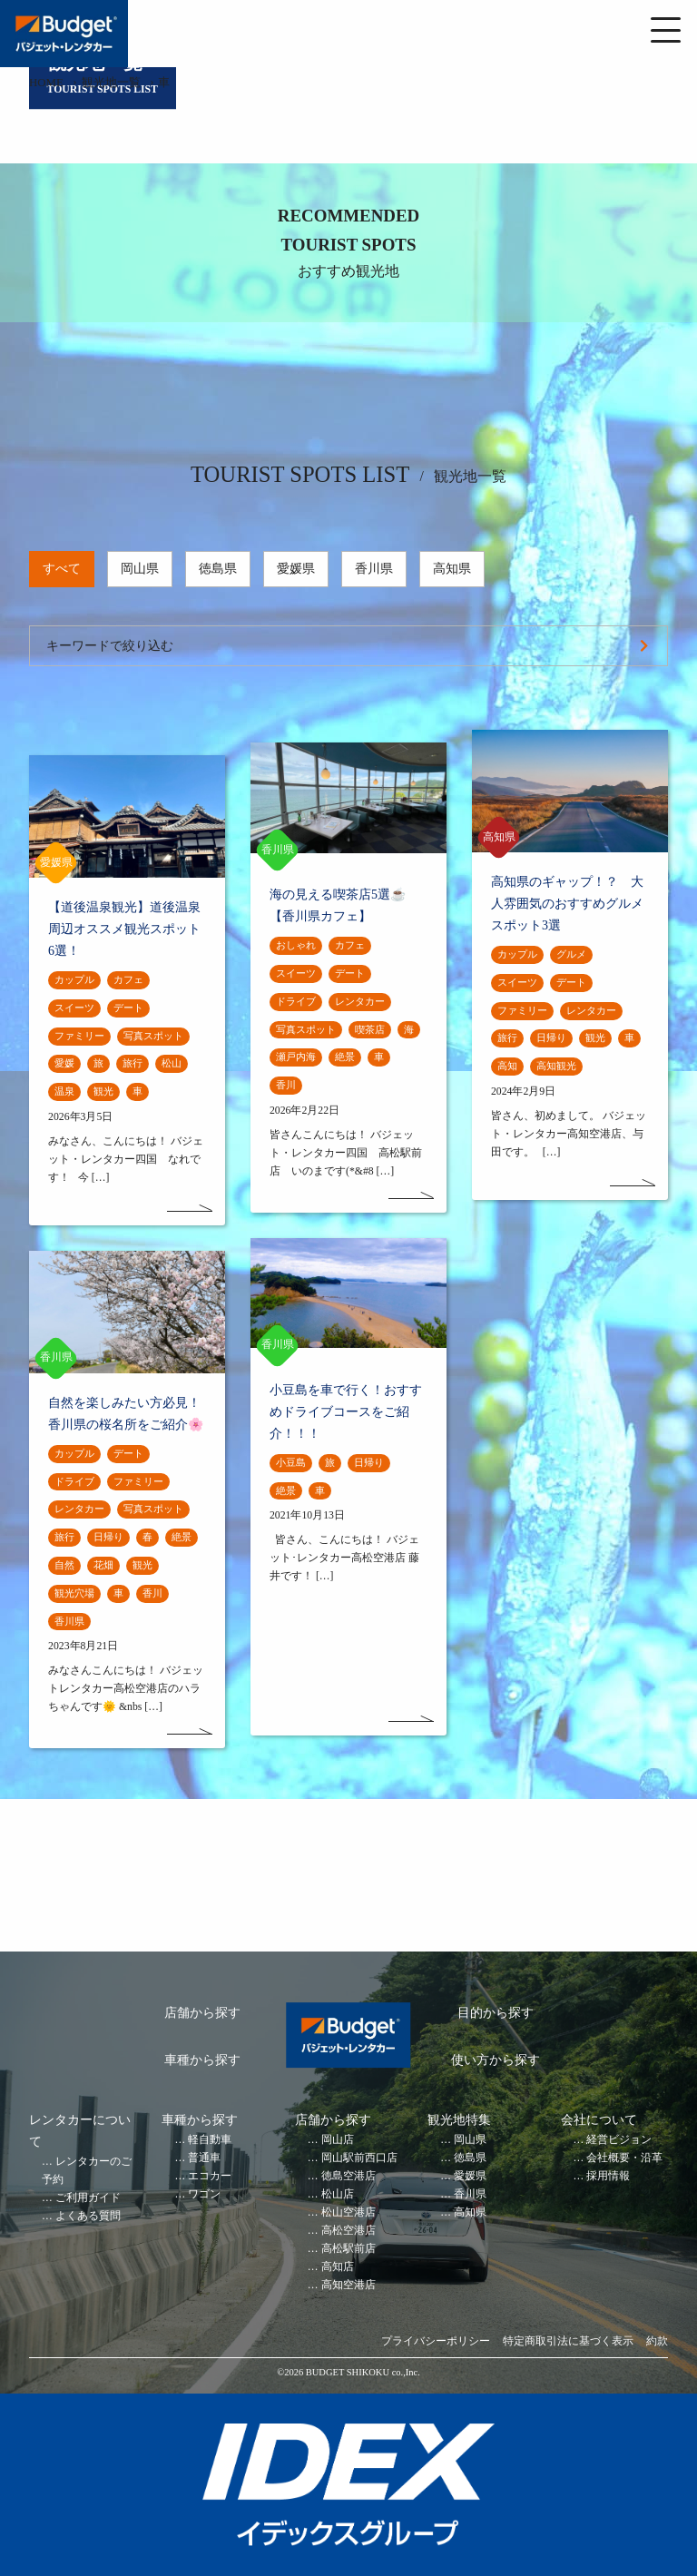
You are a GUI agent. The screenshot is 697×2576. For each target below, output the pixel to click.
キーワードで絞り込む (109, 646)
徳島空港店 (348, 2176)
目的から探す (495, 2013)
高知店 (337, 2267)
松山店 (337, 2194)
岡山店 (337, 2140)
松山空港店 (348, 2212)
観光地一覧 (111, 82)
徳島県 (218, 568)
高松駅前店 (348, 2249)
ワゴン (204, 2194)
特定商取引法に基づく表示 (568, 2341)
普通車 (204, 2158)
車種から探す (202, 2060)
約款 (657, 2341)
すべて (62, 568)
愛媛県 (296, 568)
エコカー (209, 2176)
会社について (599, 2120)
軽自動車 (209, 2140)
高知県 (452, 568)
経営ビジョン (619, 2140)
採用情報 (608, 2176)
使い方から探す (495, 2060)
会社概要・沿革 (624, 2158)
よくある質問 (88, 2216)
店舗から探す (202, 2013)
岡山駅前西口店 (359, 2158)
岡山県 (140, 568)
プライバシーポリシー (435, 2341)
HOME (46, 82)
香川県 (374, 568)
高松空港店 (348, 2231)
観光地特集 (459, 2120)
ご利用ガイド (88, 2198)
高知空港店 (348, 2285)
